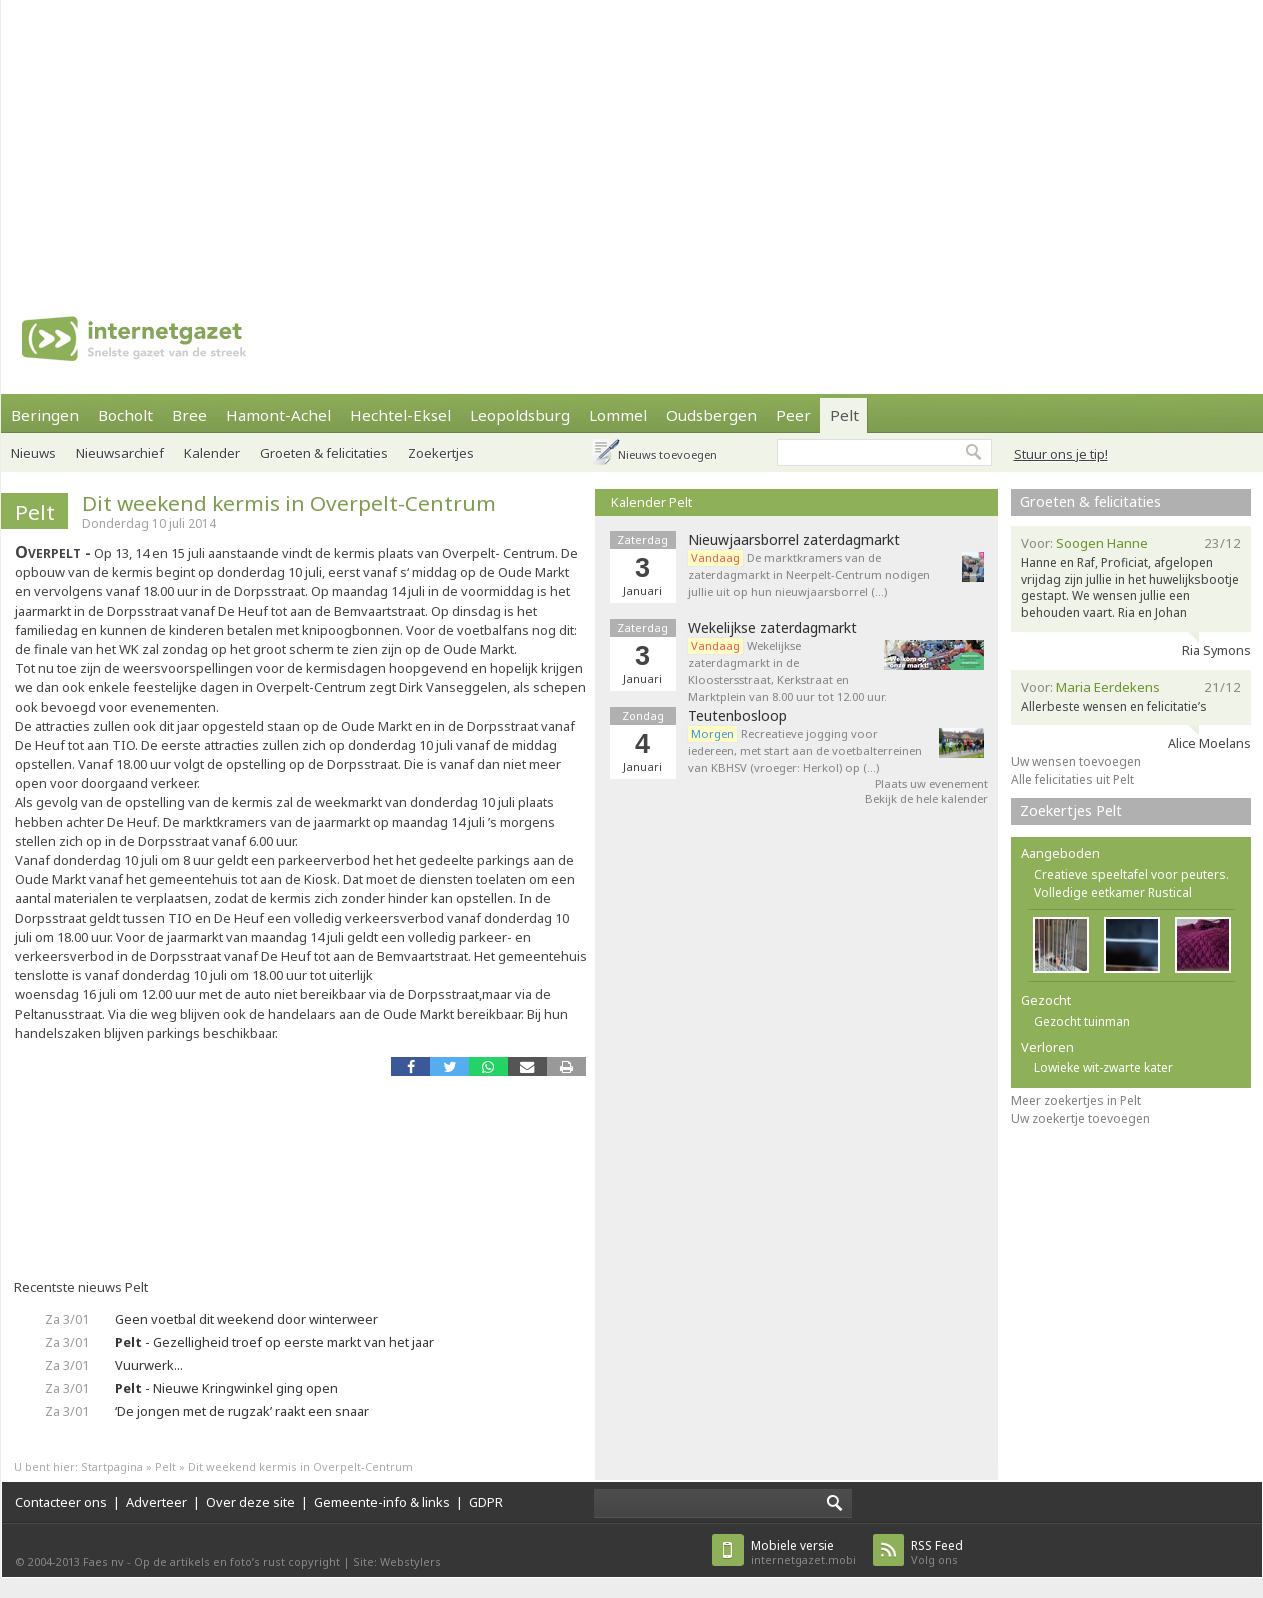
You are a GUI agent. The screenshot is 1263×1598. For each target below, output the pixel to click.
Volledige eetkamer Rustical (1113, 892)
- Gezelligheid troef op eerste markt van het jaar (274, 1342)
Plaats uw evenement (931, 783)
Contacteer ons (61, 1502)
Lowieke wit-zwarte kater (1103, 1067)
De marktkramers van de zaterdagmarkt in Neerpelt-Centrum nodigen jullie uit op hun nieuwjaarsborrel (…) (809, 574)
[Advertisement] (482, 140)
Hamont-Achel (278, 415)
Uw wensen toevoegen (1076, 761)
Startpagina (112, 1466)
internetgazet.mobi (803, 1552)
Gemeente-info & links (382, 1502)
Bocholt (125, 415)
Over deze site (250, 1502)
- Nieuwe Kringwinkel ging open (226, 1388)
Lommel (618, 415)
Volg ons (937, 1552)
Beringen (45, 415)
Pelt (844, 415)
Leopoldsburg (520, 415)
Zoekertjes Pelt (1071, 810)
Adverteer (156, 1502)
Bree (189, 415)
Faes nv (103, 1561)
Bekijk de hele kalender (926, 798)
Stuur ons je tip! (1061, 454)
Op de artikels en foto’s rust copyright (237, 1561)
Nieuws (33, 453)
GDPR (486, 1502)
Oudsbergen (711, 415)
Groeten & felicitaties (324, 453)
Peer (793, 415)
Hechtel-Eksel (400, 415)
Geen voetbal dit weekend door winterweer (246, 1319)
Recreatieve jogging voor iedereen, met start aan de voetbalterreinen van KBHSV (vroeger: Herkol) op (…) (805, 750)
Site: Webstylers (397, 1561)
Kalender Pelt (651, 502)
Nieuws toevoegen (667, 454)
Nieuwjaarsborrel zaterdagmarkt (794, 540)
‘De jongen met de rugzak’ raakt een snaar (242, 1411)
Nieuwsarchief (120, 453)
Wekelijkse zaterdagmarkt (772, 628)
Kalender (212, 453)
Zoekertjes (441, 453)
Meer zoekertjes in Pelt (1076, 1100)
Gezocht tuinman (1082, 1021)
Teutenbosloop (737, 716)
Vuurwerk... (149, 1365)
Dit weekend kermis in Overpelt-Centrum (289, 503)
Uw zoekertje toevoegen (1080, 1118)
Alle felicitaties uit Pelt (1072, 779)
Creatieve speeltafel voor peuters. (1131, 874)
